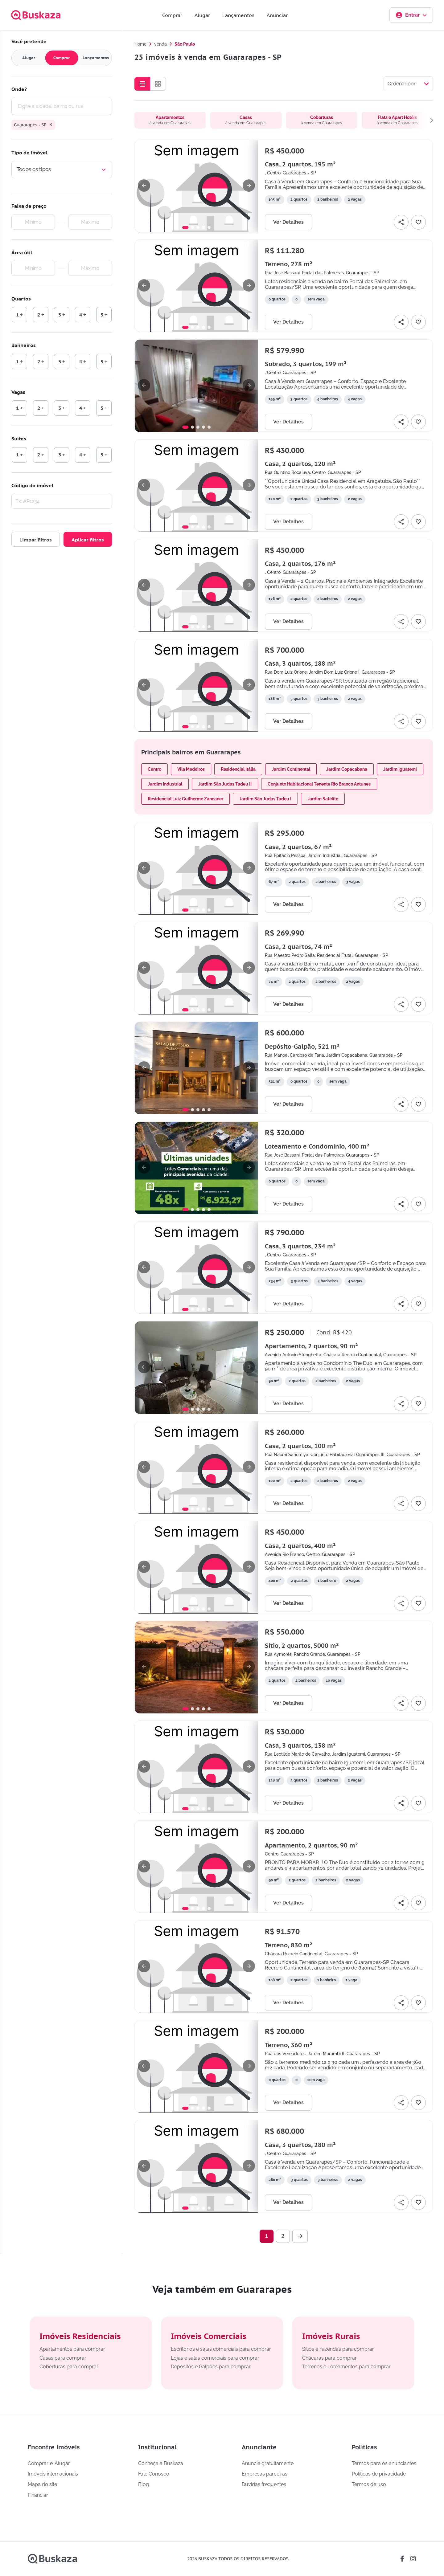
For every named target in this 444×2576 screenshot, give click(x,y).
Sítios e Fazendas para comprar (338, 2349)
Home (140, 44)
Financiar (38, 2495)
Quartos (21, 298)
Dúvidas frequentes (264, 2484)
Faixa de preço (29, 206)
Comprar (172, 15)
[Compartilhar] (401, 222)
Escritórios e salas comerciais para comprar (221, 2349)
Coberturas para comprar (68, 2367)
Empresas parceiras (264, 2474)
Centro (154, 769)
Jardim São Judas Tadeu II (225, 784)
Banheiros (23, 345)
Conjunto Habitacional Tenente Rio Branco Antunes (319, 784)
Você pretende (29, 41)
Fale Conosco (153, 2474)
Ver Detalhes (288, 222)
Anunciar (277, 15)
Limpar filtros (35, 540)
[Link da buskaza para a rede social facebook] (402, 2559)
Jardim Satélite (322, 798)
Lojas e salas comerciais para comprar (215, 2358)
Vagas (18, 392)
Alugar (202, 15)
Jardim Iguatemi (400, 769)
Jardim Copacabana (346, 769)
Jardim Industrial (165, 784)
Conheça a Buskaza (160, 2463)
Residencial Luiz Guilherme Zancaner (185, 798)
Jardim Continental (291, 769)
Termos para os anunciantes (384, 2463)
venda (160, 44)
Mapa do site (42, 2484)
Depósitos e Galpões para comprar (211, 2367)
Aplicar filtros (88, 540)
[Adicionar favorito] (418, 222)
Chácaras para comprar (329, 2358)
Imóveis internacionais (53, 2474)
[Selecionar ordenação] (408, 83)
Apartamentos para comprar (72, 2349)
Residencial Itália (238, 769)
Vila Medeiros (191, 769)
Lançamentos (238, 15)
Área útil (21, 252)
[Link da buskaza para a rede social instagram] (413, 2559)
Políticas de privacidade (379, 2474)
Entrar (411, 15)
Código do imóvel (32, 485)
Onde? (19, 89)
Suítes (18, 438)
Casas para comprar (62, 2358)
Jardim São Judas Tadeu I (265, 798)
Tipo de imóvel (29, 152)
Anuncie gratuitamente (268, 2463)
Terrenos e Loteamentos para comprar (346, 2367)
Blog (143, 2484)
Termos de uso (369, 2484)
